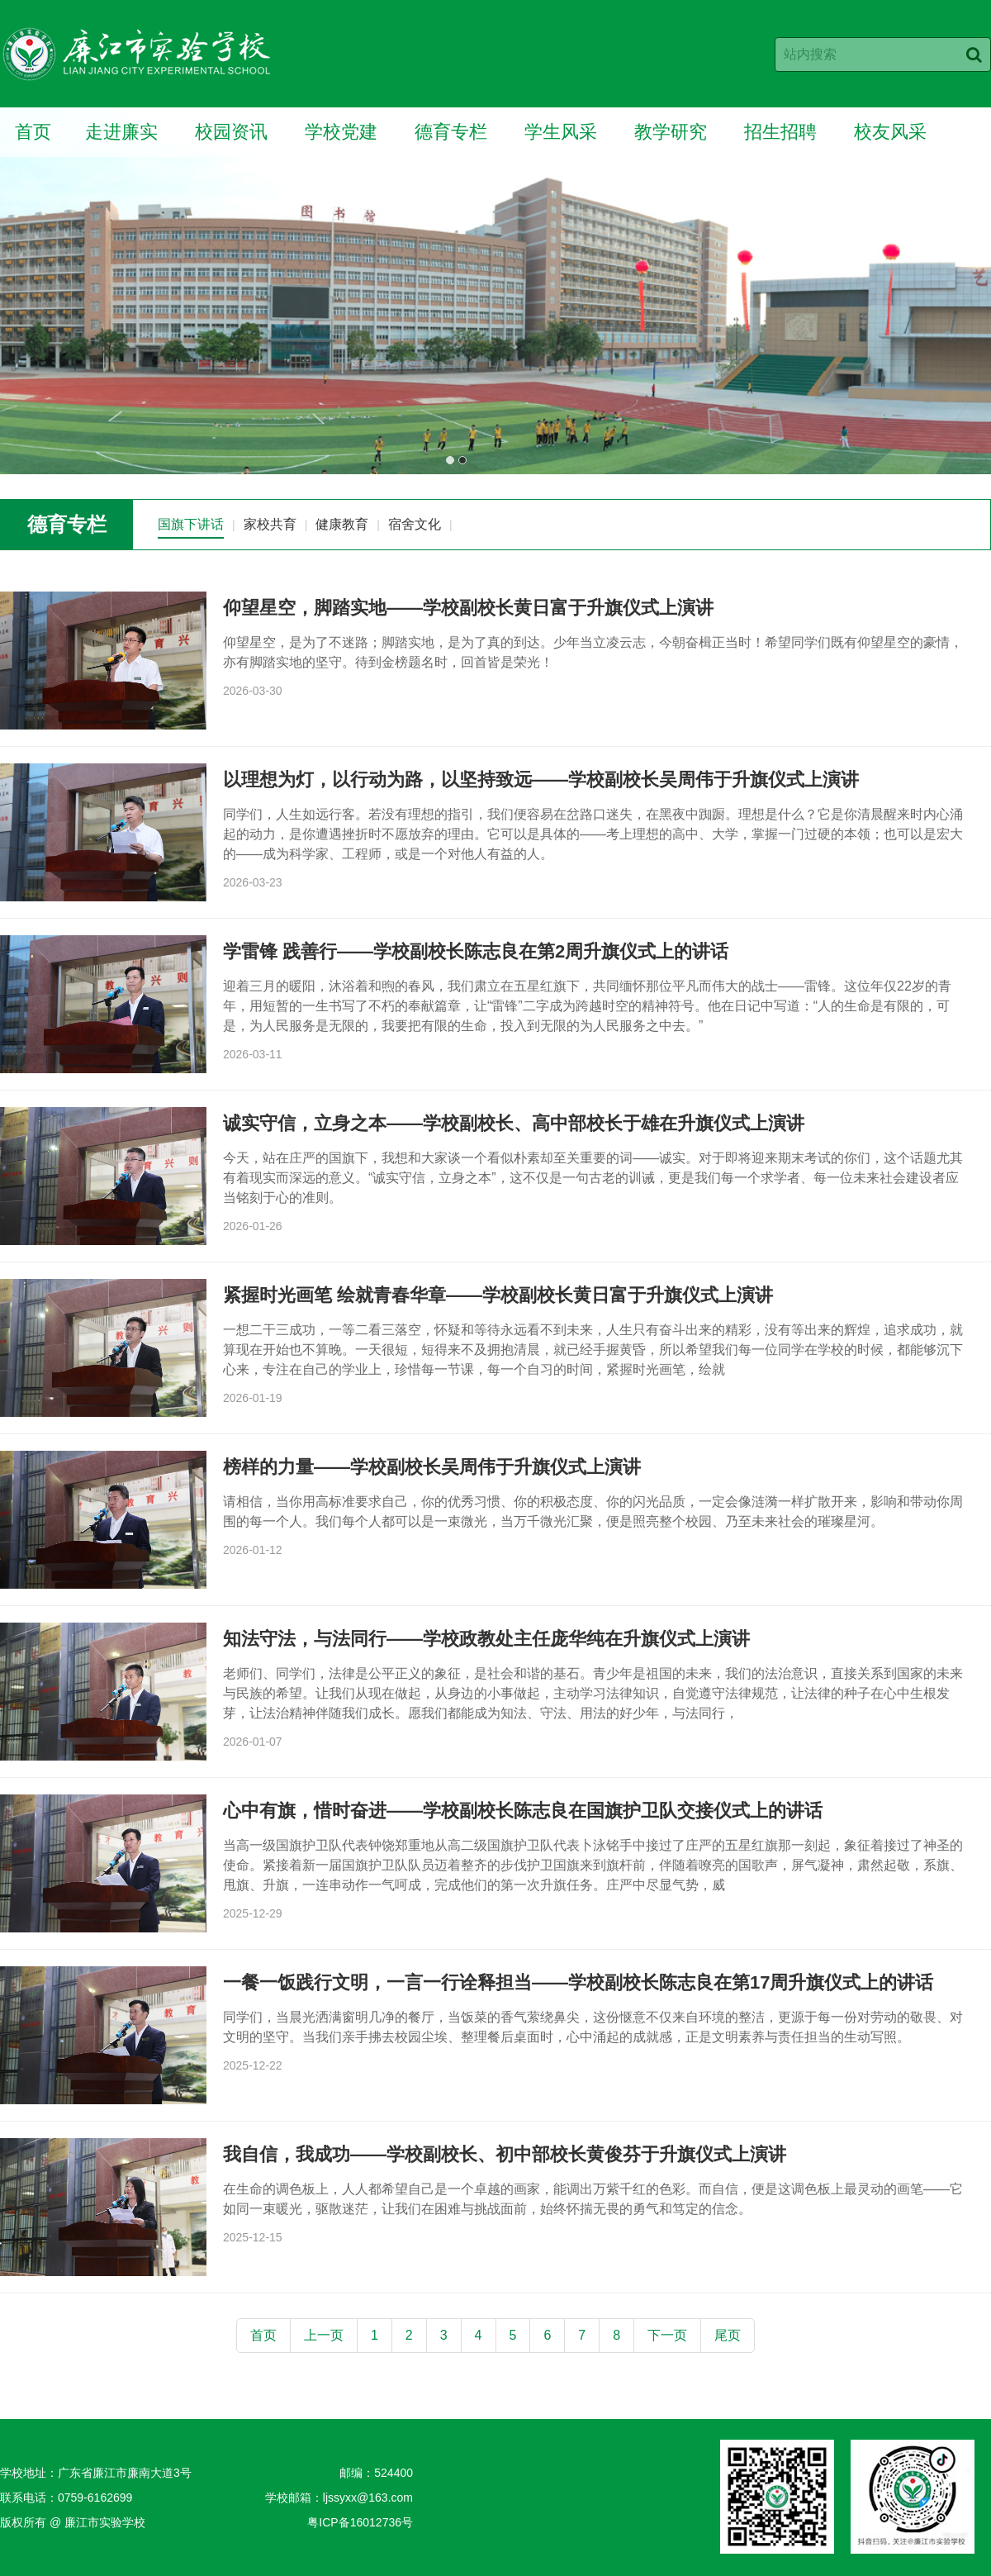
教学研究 (670, 131)
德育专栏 (451, 131)
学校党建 (341, 131)
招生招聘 (780, 131)
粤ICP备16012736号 (360, 2522)
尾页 (727, 2335)
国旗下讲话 (191, 524)
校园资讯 (231, 131)
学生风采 (560, 131)
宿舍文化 (414, 524)
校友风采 (890, 131)
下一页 (667, 2335)
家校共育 (270, 524)
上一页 (324, 2335)
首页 (33, 131)
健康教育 (341, 524)
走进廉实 (121, 131)
